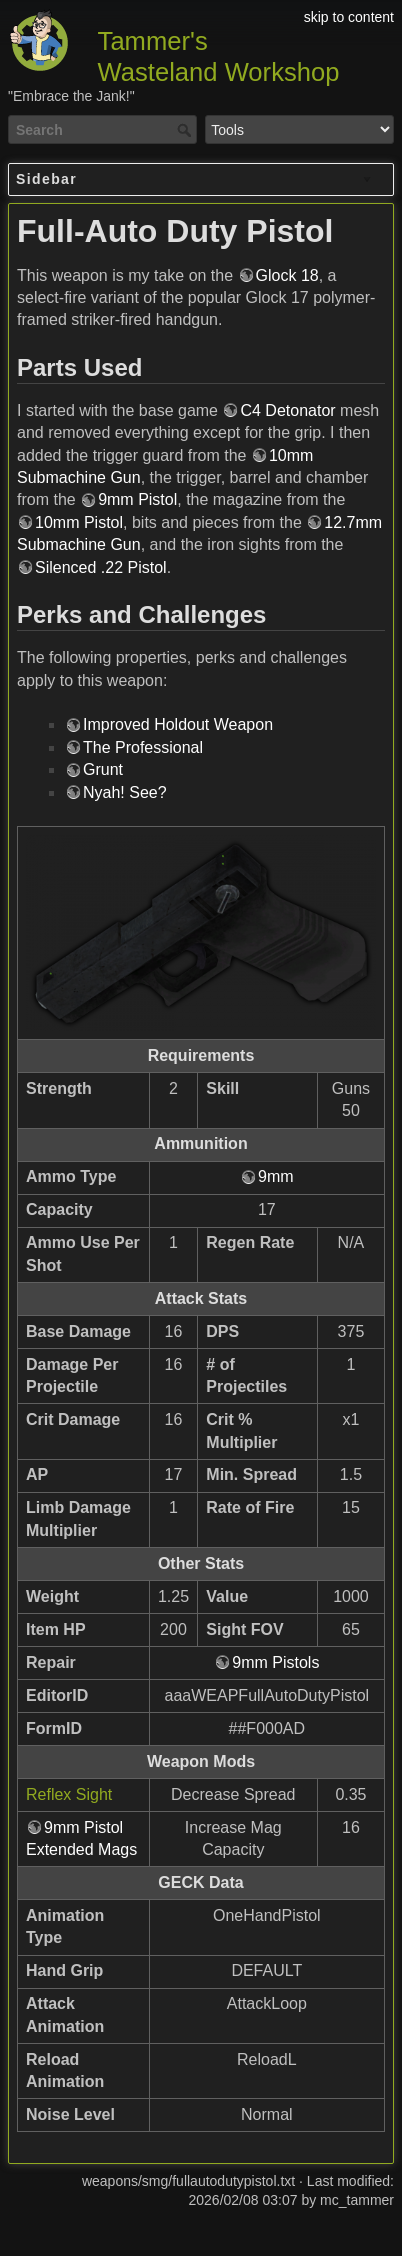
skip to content (349, 17)
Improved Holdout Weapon (178, 724)
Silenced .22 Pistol (101, 567)
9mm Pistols (275, 1662)
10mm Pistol (79, 522)
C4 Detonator (287, 410)
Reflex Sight (69, 1794)
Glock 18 (287, 275)
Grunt (103, 769)
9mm (276, 1176)
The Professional (143, 747)
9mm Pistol (137, 499)
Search (186, 130)
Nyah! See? (125, 792)
